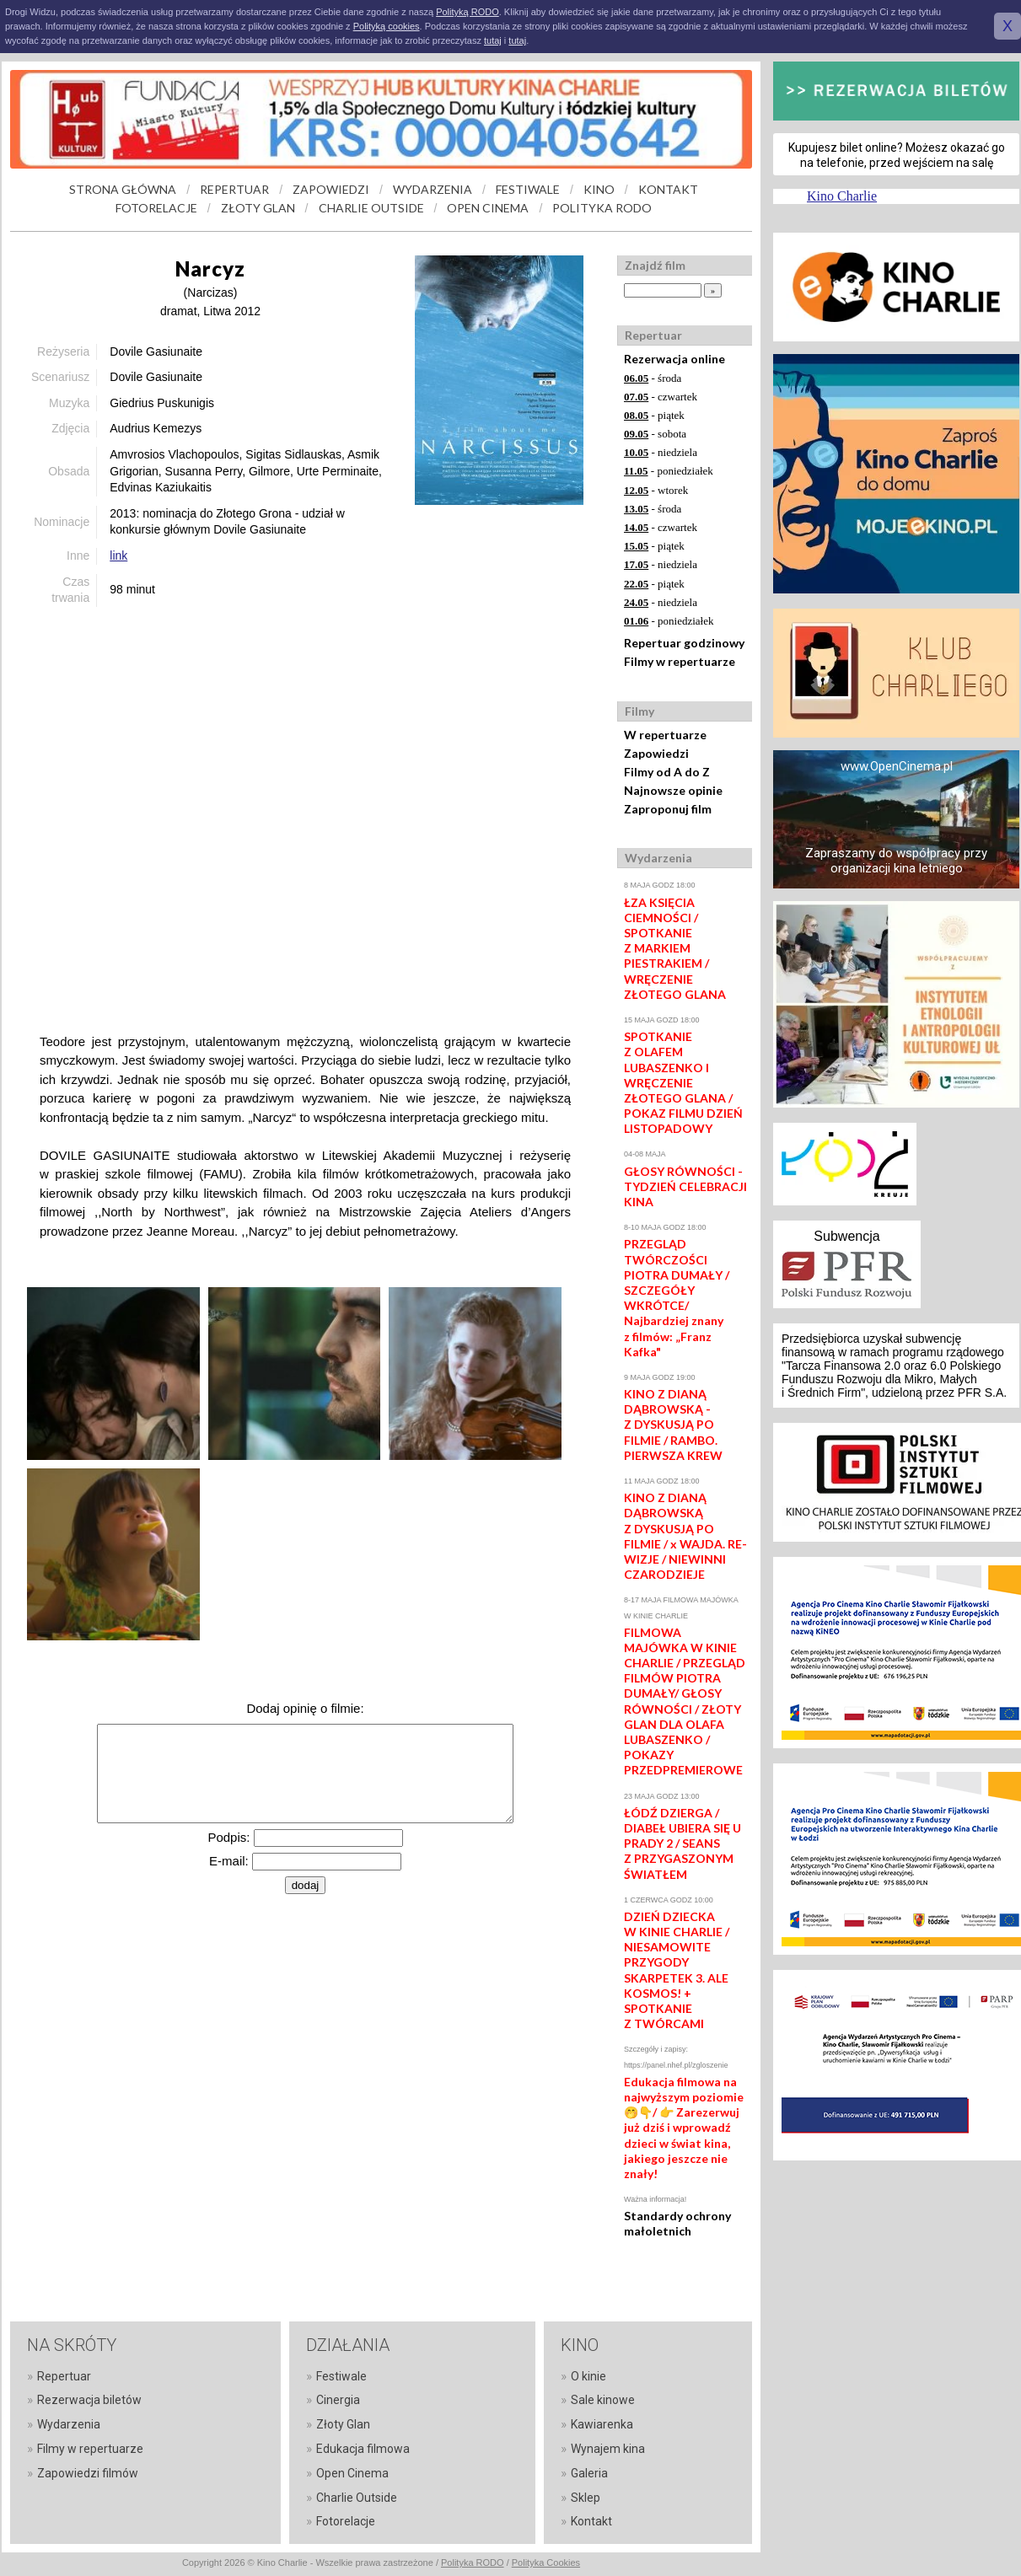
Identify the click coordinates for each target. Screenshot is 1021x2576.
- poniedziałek (668, 470)
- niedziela (660, 452)
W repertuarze (665, 734)
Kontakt (591, 2521)
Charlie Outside (356, 2497)
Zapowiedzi (656, 753)
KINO (599, 189)
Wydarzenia (68, 2424)
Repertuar (64, 2376)
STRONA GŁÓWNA (122, 189)
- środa (652, 378)
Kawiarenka (602, 2424)
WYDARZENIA (432, 189)
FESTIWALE (528, 189)
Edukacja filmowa (363, 2448)
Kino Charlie (842, 196)
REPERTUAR (234, 189)
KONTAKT (668, 189)
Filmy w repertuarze (679, 661)
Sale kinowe (603, 2400)
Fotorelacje (345, 2521)
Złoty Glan (343, 2424)
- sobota (655, 433)
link (118, 555)
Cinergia (338, 2400)
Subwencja (846, 1236)
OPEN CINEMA (488, 208)
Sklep (585, 2497)
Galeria (589, 2473)
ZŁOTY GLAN (258, 208)
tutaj (493, 40)
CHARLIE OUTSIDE (371, 208)
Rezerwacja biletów (89, 2400)
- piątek (654, 415)
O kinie (588, 2376)
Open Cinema (352, 2473)
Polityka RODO (472, 2562)
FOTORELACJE (156, 208)
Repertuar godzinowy (684, 643)
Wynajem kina (608, 2448)
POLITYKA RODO (602, 208)
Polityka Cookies (546, 2562)
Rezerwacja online (674, 359)
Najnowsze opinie (673, 790)
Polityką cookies (386, 26)
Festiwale (341, 2376)
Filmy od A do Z (667, 772)
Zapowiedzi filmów (87, 2473)
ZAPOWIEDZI (331, 189)
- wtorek (656, 490)
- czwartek (660, 396)
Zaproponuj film (668, 809)
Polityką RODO (467, 12)
